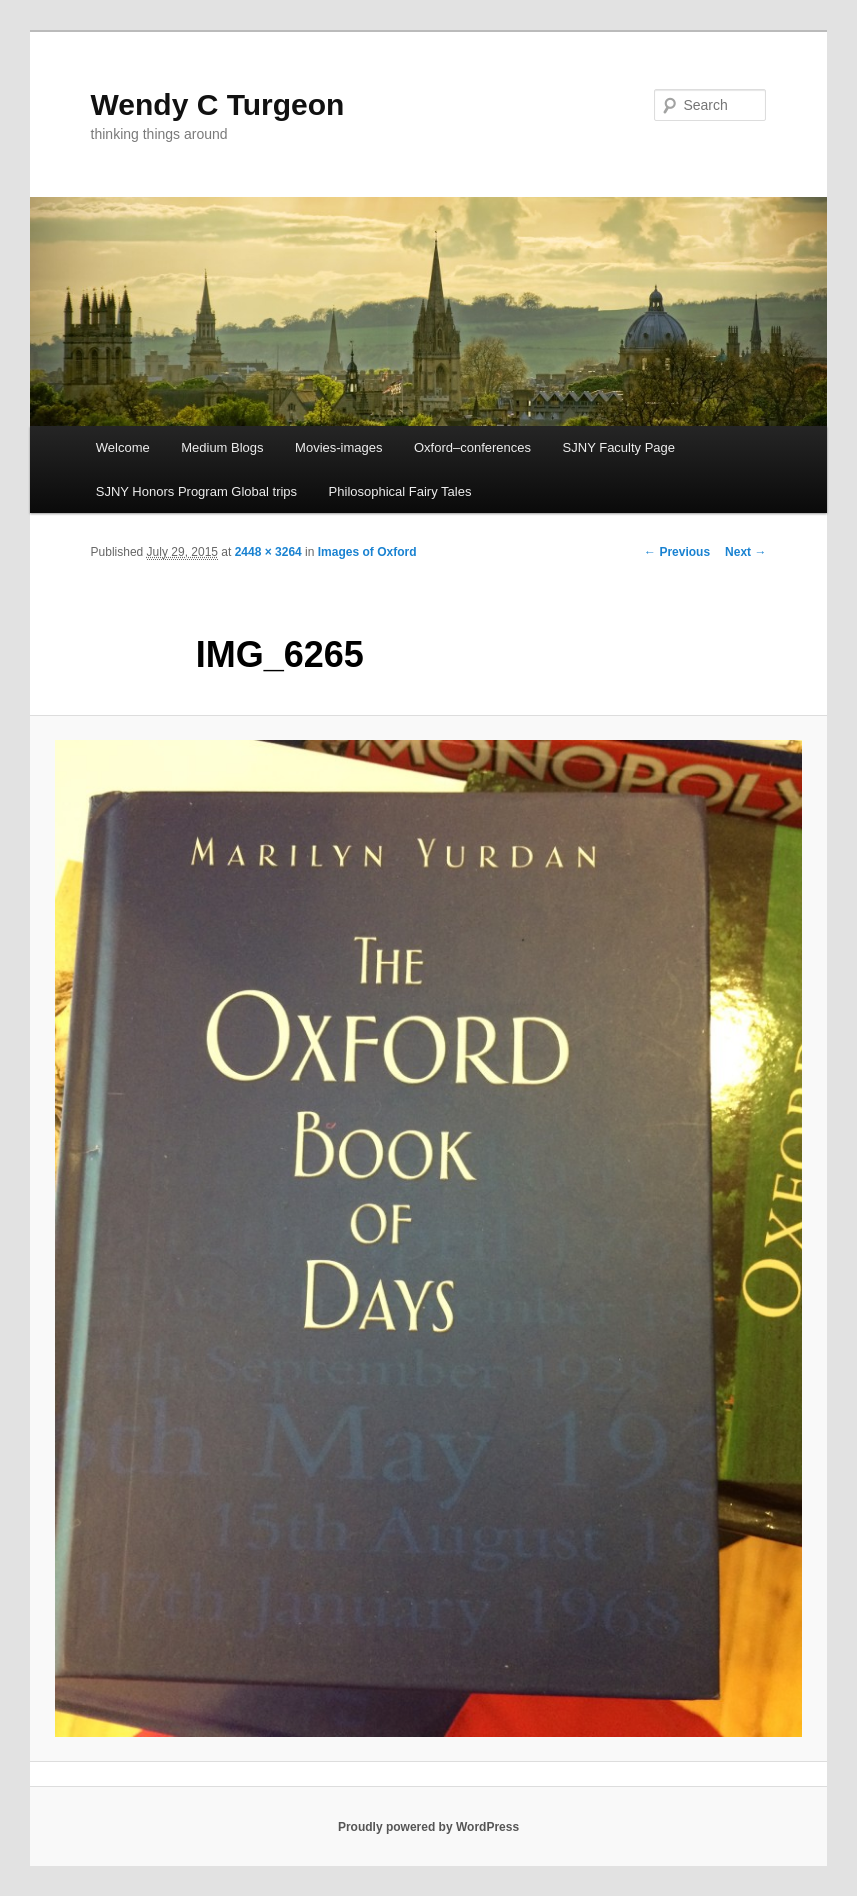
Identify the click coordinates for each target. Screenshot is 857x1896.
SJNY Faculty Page (619, 447)
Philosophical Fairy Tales (400, 491)
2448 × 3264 (268, 552)
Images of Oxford (367, 552)
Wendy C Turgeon (218, 104)
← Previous (677, 552)
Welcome (123, 447)
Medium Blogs (222, 447)
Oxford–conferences (472, 447)
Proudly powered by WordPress (428, 1827)
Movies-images (338, 447)
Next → (745, 552)
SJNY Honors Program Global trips (196, 491)
